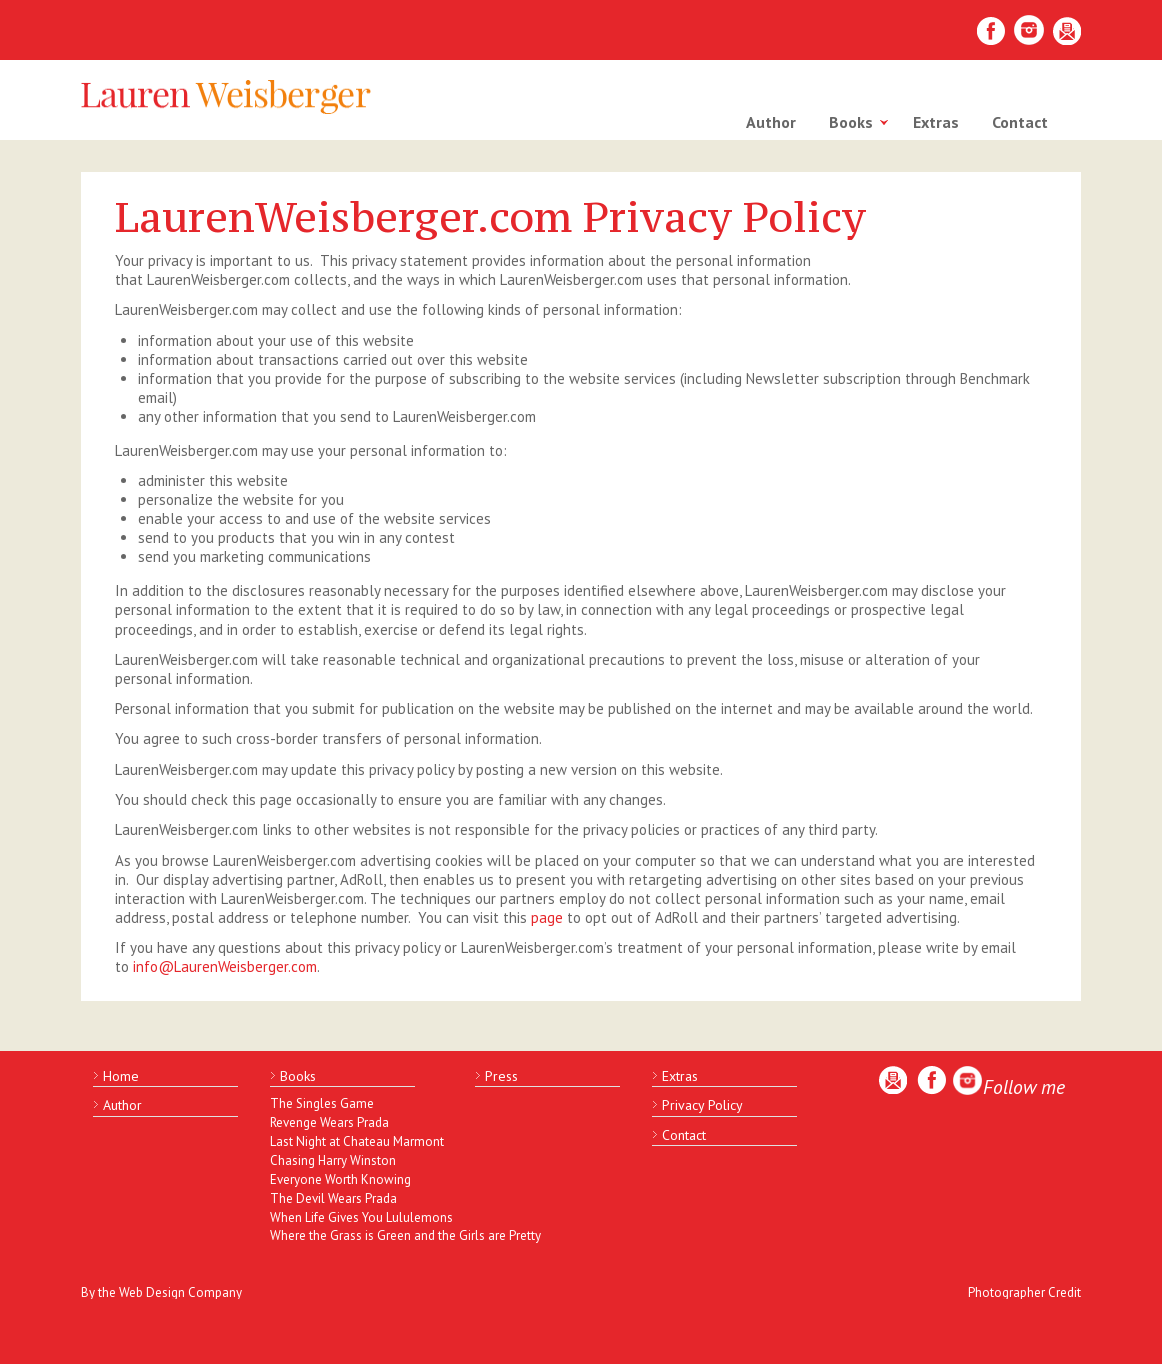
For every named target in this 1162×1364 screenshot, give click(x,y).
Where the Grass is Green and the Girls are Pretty (355, 1235)
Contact (1020, 122)
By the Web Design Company (161, 1292)
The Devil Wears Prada (333, 1198)
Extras (936, 122)
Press (501, 1076)
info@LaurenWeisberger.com (225, 966)
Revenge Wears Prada (329, 1122)
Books (851, 122)
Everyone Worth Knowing (340, 1179)
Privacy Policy (702, 1105)
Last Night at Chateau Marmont (355, 1141)
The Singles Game (322, 1103)
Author (771, 122)
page (547, 917)
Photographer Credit (1024, 1292)
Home (121, 1076)
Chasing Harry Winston (333, 1160)
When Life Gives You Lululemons (355, 1217)
